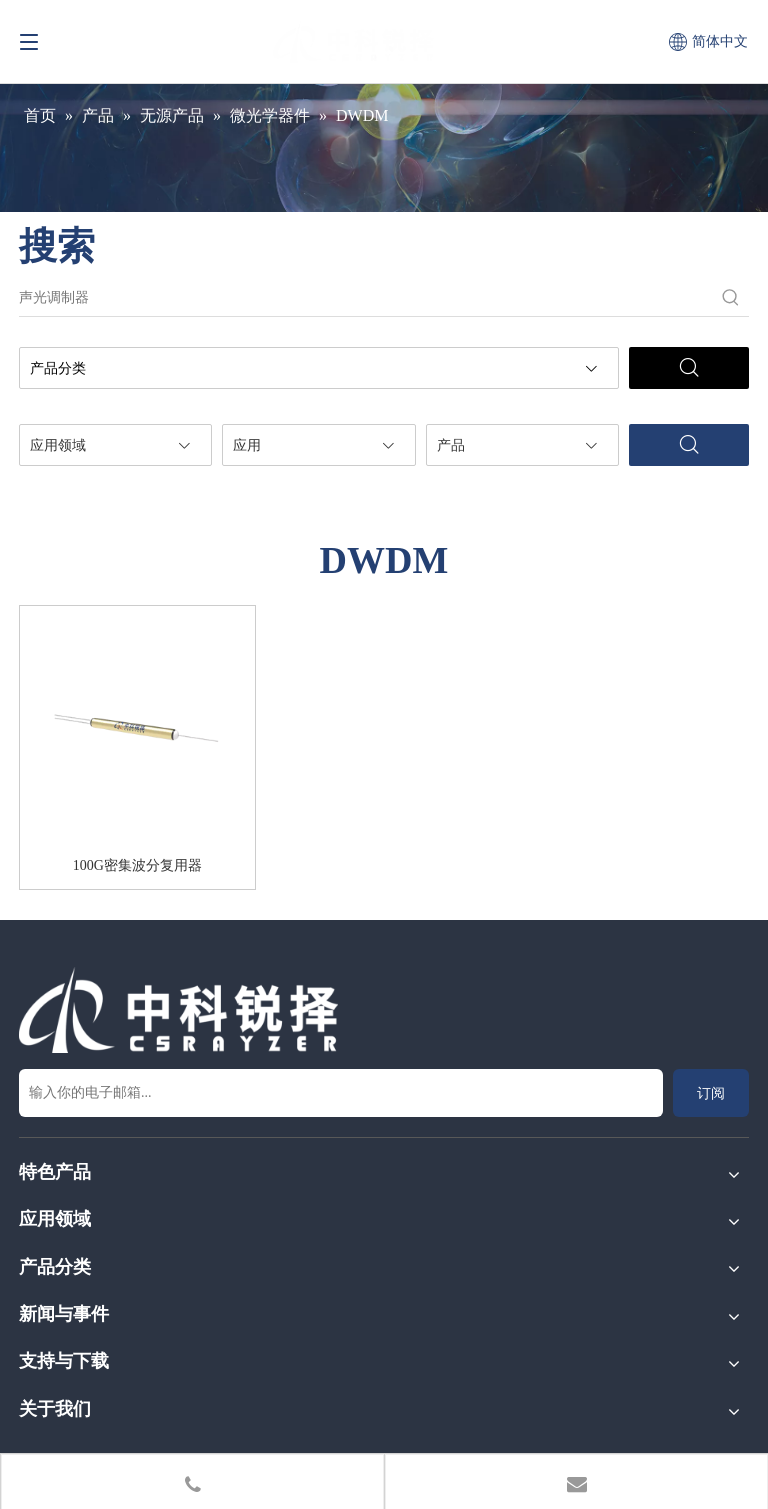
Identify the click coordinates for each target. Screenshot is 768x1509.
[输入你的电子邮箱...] (341, 1093)
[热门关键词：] (731, 298)
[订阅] (711, 1093)
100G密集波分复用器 (137, 865)
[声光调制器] (366, 298)
